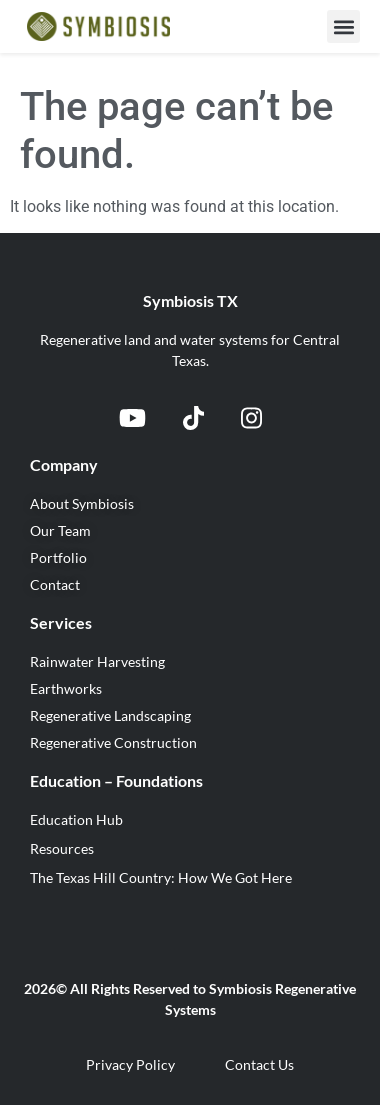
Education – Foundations (116, 780)
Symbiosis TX (190, 300)
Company (64, 464)
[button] (343, 26)
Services (61, 622)
